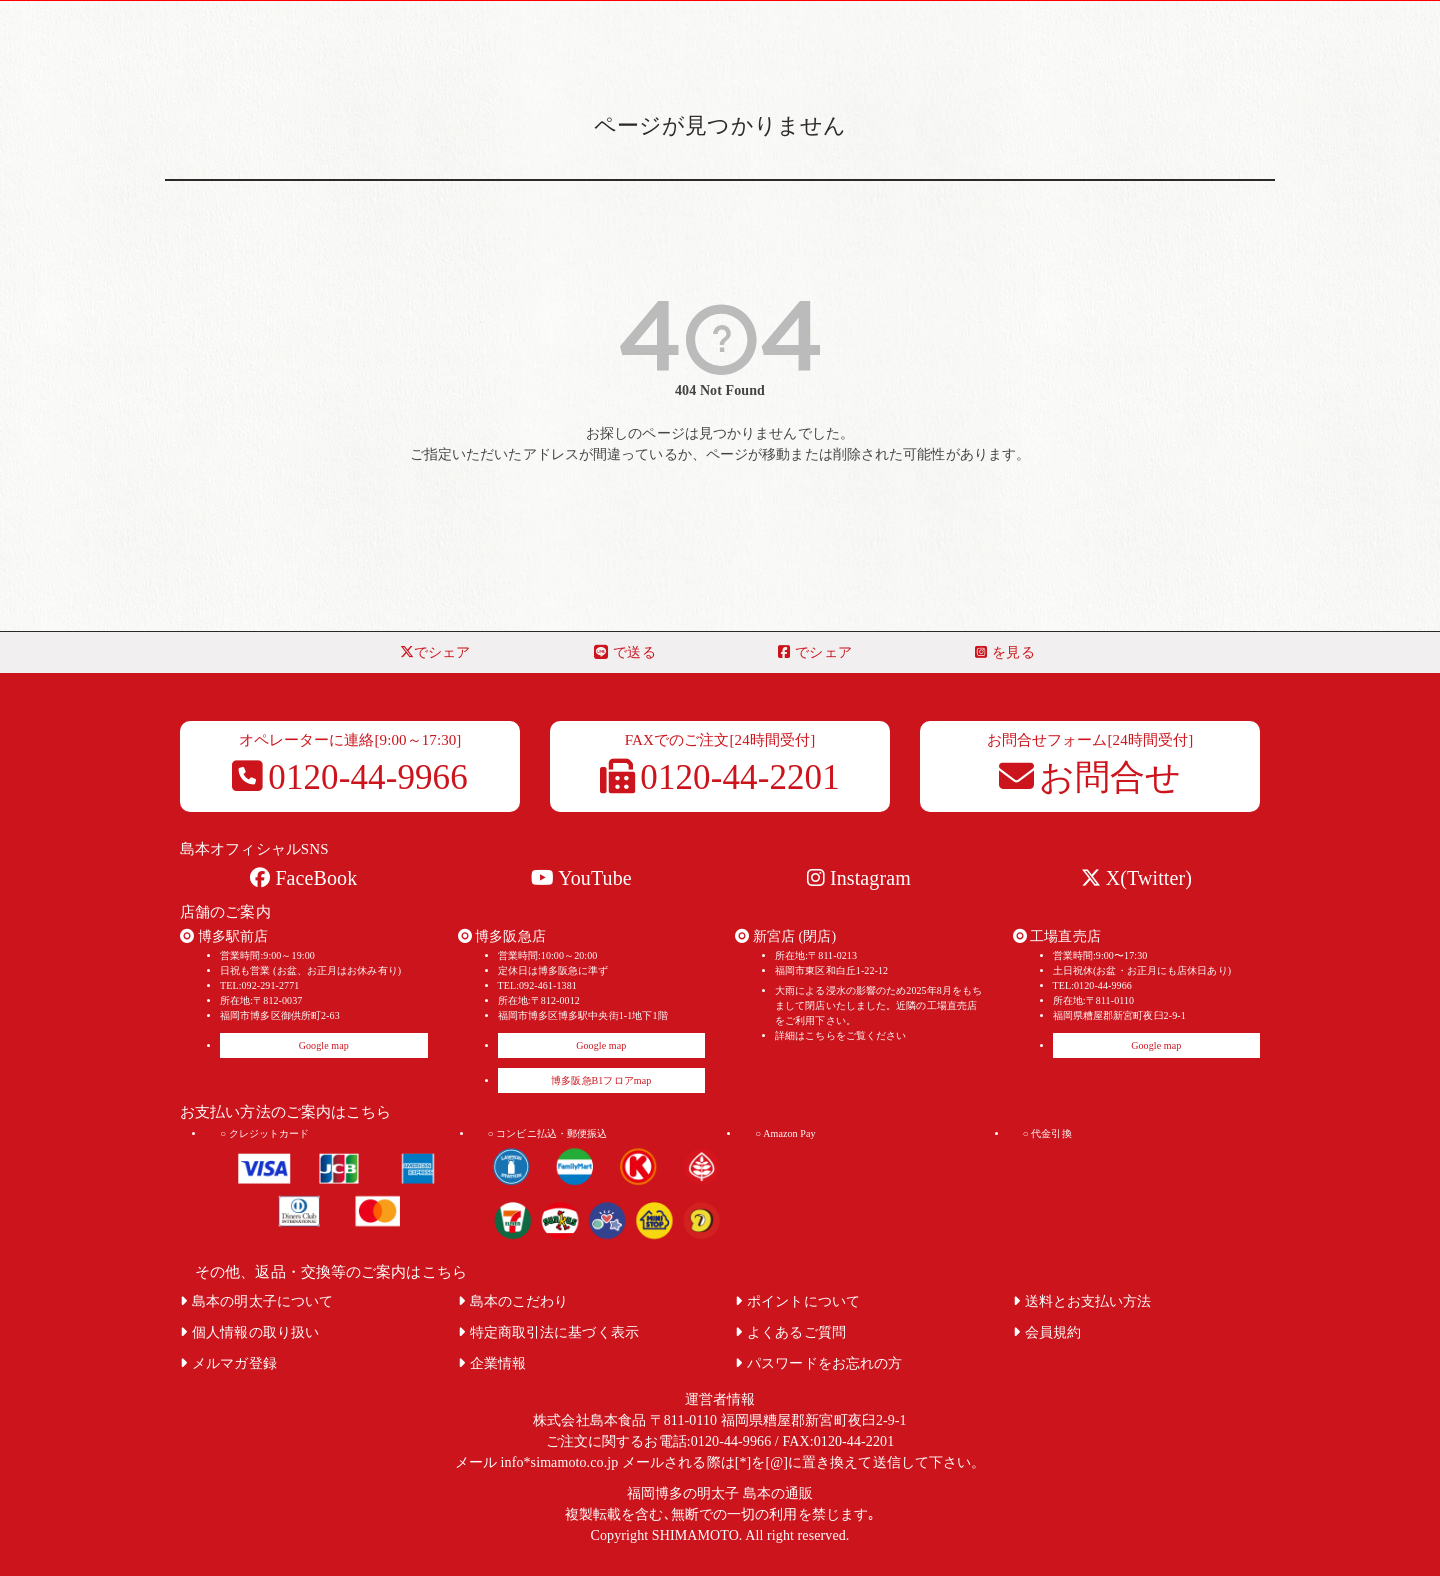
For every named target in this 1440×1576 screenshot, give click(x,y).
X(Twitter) (1136, 878)
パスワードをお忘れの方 (818, 1363)
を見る (1004, 652)
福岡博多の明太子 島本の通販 (720, 1493)
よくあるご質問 (790, 1332)
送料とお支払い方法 (1082, 1301)
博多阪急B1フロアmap (601, 1080)
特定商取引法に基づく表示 (548, 1332)
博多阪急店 (502, 936)
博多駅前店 (224, 936)
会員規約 (1047, 1332)
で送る (624, 652)
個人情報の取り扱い (249, 1332)
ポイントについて (797, 1301)
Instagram (859, 878)
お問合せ (1090, 777)
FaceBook (303, 878)
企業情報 (492, 1363)
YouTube (581, 878)
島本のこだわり (513, 1301)
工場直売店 (1057, 936)
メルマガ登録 (228, 1363)
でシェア (435, 652)
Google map (324, 1045)
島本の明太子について (256, 1301)
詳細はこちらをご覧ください (840, 1035)
